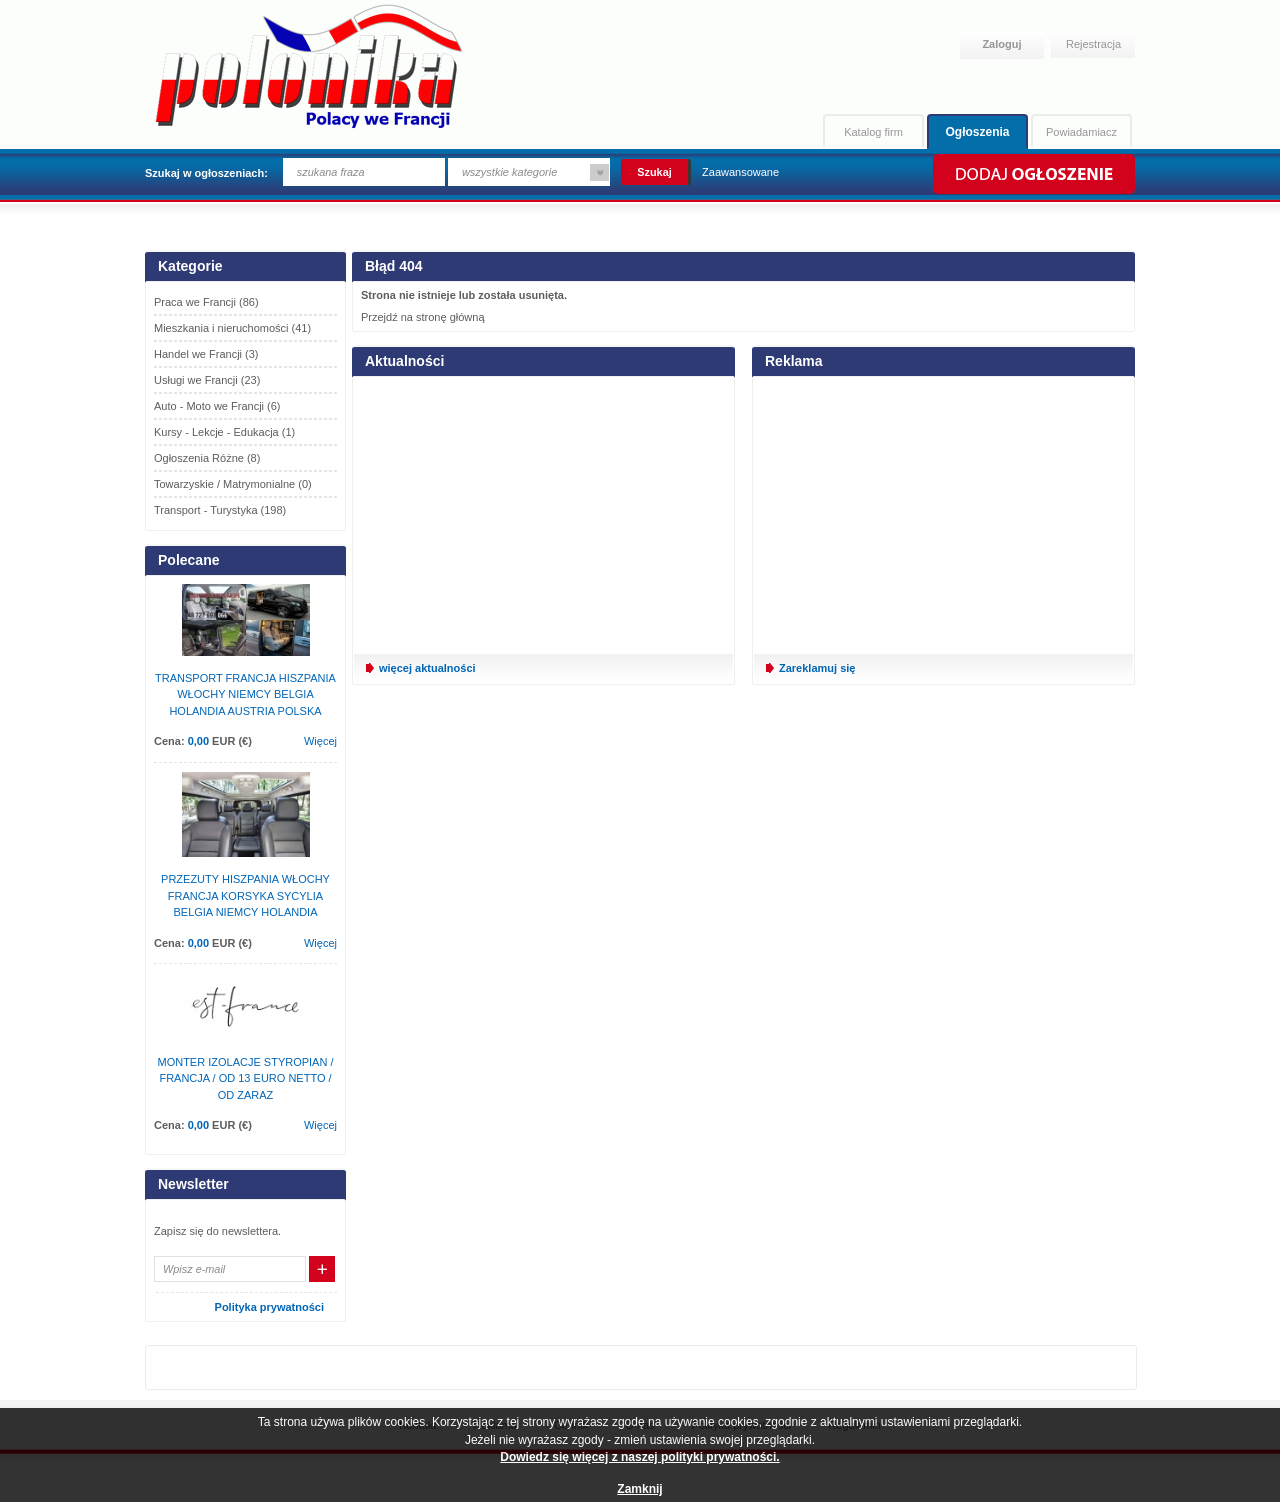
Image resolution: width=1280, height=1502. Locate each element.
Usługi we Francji (207, 380)
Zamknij (639, 1489)
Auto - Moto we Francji (217, 406)
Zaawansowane (740, 172)
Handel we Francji (206, 354)
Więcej (320, 741)
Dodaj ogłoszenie (1032, 174)
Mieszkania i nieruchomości (232, 328)
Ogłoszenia (977, 132)
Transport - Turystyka (220, 510)
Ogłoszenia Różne (207, 458)
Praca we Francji (206, 302)
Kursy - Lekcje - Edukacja (224, 432)
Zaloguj (1001, 44)
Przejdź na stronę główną (423, 317)
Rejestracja (1093, 44)
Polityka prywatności (269, 1307)
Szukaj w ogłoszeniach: (206, 173)
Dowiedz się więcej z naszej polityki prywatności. (639, 1457)
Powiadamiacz (1081, 132)
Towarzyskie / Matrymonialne (233, 484)
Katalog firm (873, 132)
